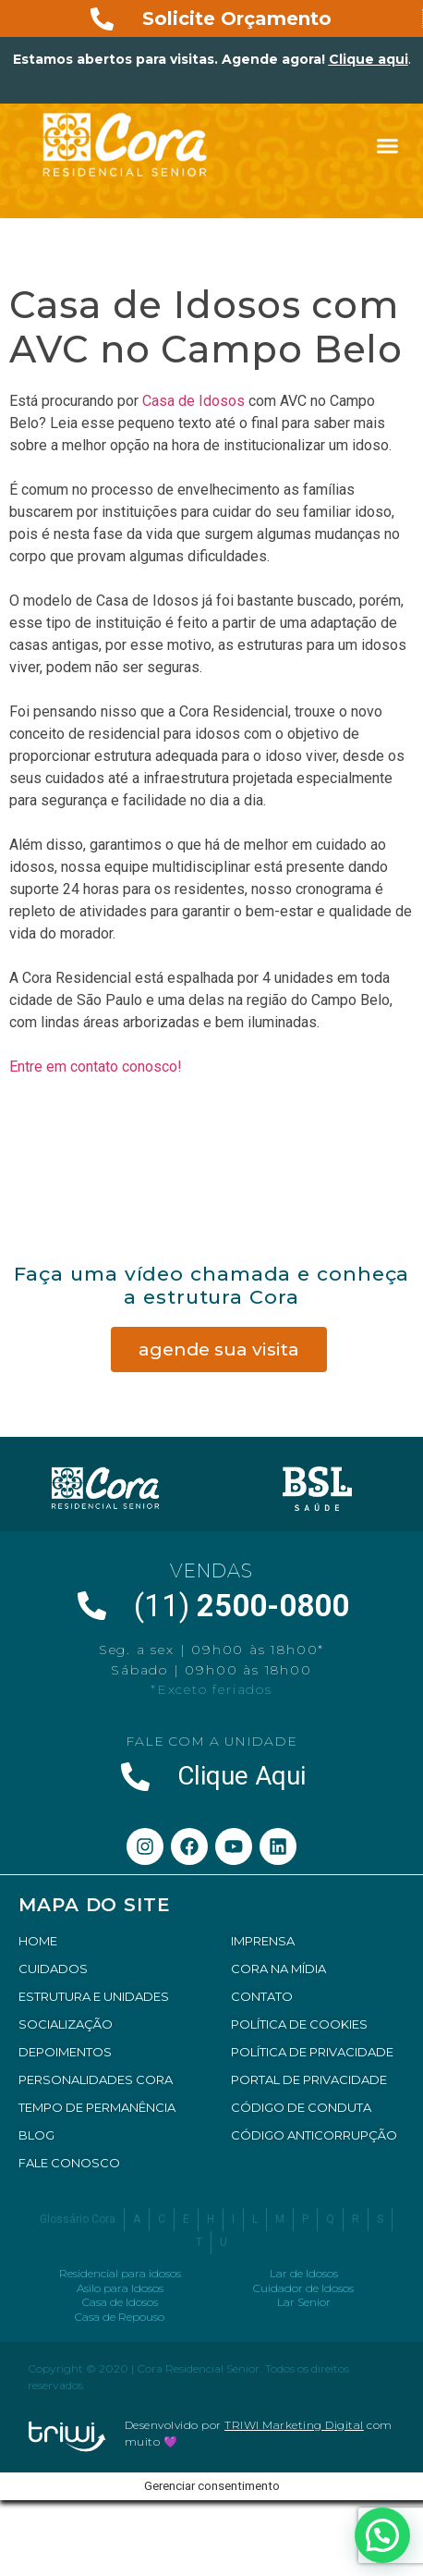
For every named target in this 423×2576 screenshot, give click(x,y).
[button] (387, 146)
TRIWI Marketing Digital (294, 2425)
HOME (37, 1940)
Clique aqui (368, 59)
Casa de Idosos (193, 401)
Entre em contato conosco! (95, 1066)
